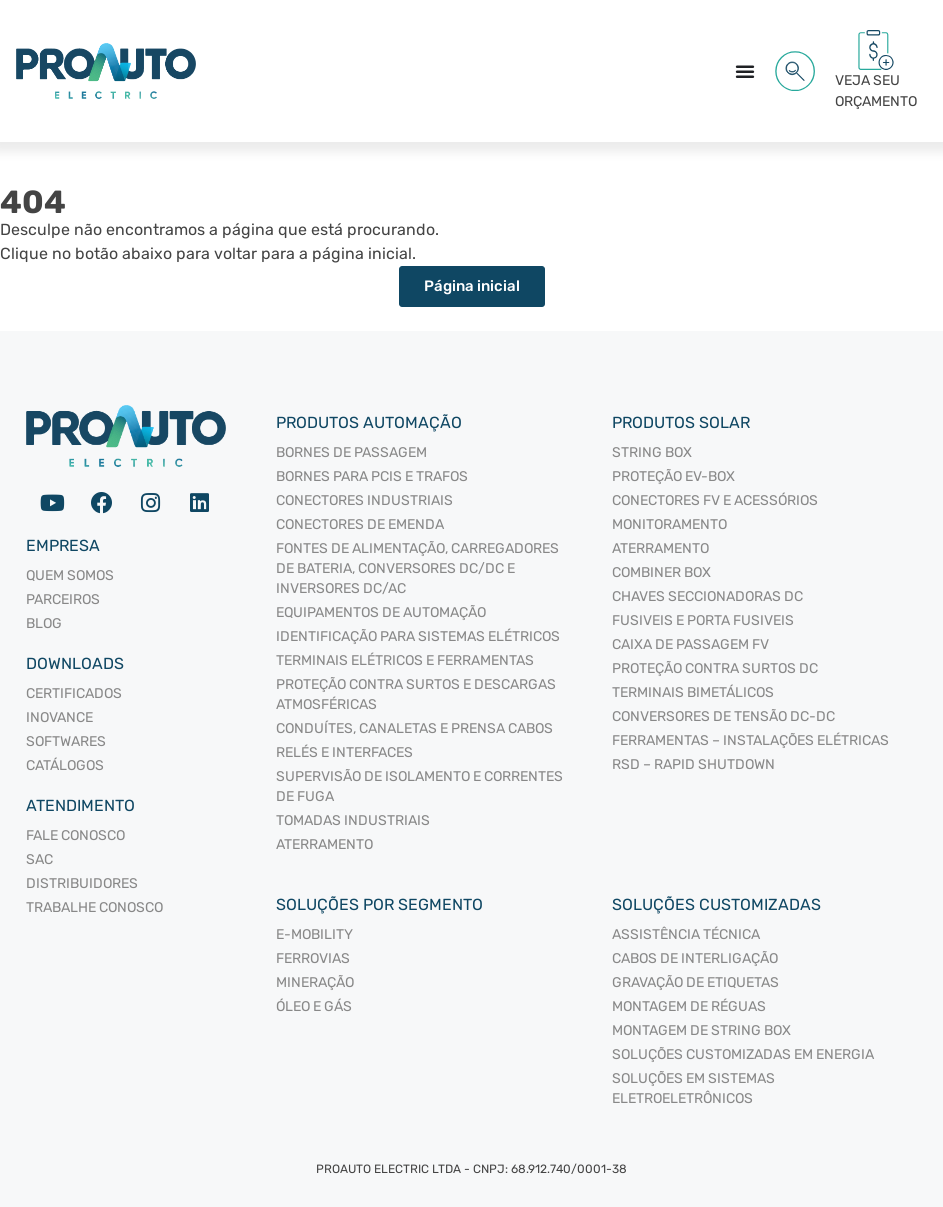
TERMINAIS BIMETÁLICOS (693, 692)
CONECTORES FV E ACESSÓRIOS (715, 500)
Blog (44, 623)
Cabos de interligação (695, 958)
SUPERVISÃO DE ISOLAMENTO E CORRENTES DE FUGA (419, 786)
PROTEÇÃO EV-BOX (673, 476)
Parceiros (63, 599)
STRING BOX (652, 452)
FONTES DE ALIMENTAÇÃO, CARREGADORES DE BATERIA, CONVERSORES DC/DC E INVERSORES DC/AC (417, 568)
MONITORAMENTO (669, 524)
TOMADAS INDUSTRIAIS (353, 820)
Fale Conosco (75, 835)
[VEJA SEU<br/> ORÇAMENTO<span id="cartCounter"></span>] (876, 50)
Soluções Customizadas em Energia (743, 1054)
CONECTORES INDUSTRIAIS (364, 500)
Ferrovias (313, 958)
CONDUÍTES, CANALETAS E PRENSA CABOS (414, 728)
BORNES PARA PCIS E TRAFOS (372, 476)
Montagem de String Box (701, 1030)
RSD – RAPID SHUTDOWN (693, 764)
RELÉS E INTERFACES (344, 752)
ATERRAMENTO (324, 844)
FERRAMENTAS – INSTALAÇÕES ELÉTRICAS (750, 740)
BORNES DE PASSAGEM (351, 452)
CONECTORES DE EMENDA (360, 524)
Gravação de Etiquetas (695, 982)
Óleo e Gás (314, 1006)
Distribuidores (82, 883)
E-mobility (314, 934)
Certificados (74, 693)
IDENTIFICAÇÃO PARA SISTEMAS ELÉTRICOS (418, 636)
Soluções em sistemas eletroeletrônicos (693, 1088)
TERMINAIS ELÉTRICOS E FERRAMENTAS (405, 660)
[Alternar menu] (745, 71)
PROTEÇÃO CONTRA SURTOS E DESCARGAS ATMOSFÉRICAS (416, 694)
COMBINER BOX (661, 572)
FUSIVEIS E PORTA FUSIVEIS (703, 620)
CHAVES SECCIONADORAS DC (707, 596)
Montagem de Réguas (689, 1006)
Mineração (315, 982)
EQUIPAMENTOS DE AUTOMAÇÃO (381, 612)
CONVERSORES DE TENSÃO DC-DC (723, 716)
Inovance (59, 717)
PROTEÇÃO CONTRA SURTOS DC (715, 668)
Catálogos (65, 765)
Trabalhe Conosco (94, 907)
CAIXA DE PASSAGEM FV (690, 644)
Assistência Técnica (686, 934)
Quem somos (70, 575)
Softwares (66, 741)
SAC (39, 859)
